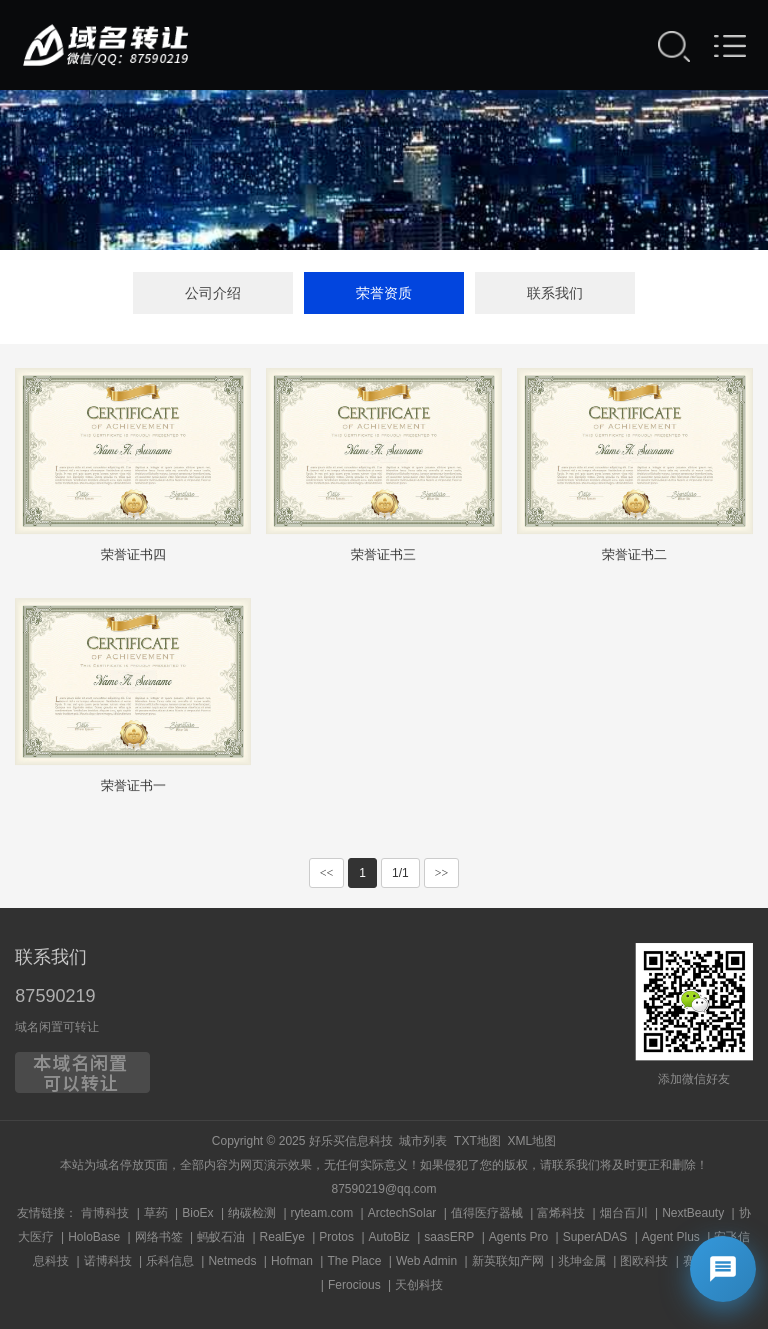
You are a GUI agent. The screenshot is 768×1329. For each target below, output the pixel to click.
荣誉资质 (384, 293)
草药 (156, 1213)
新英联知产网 (508, 1261)
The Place (354, 1261)
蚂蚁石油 (221, 1237)
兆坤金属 (582, 1261)
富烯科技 (561, 1213)
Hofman (292, 1261)
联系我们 (555, 293)
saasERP (449, 1237)
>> (442, 873)
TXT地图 (477, 1141)
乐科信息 (170, 1261)
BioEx (197, 1213)
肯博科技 (105, 1213)
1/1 (400, 873)
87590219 (55, 996)
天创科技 (419, 1285)
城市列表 (423, 1141)
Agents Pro (518, 1237)
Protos (336, 1237)
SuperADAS (595, 1237)
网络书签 (159, 1237)
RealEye (282, 1237)
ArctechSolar (402, 1213)
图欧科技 (644, 1261)
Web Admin (426, 1261)
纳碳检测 (252, 1213)
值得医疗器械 (487, 1213)
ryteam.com (322, 1213)
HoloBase (94, 1237)
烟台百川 (624, 1213)
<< (327, 873)
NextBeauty (693, 1213)
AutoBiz (389, 1237)
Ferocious (354, 1285)
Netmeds (232, 1261)
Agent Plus (671, 1237)
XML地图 (531, 1141)
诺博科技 (108, 1261)
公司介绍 (213, 293)
